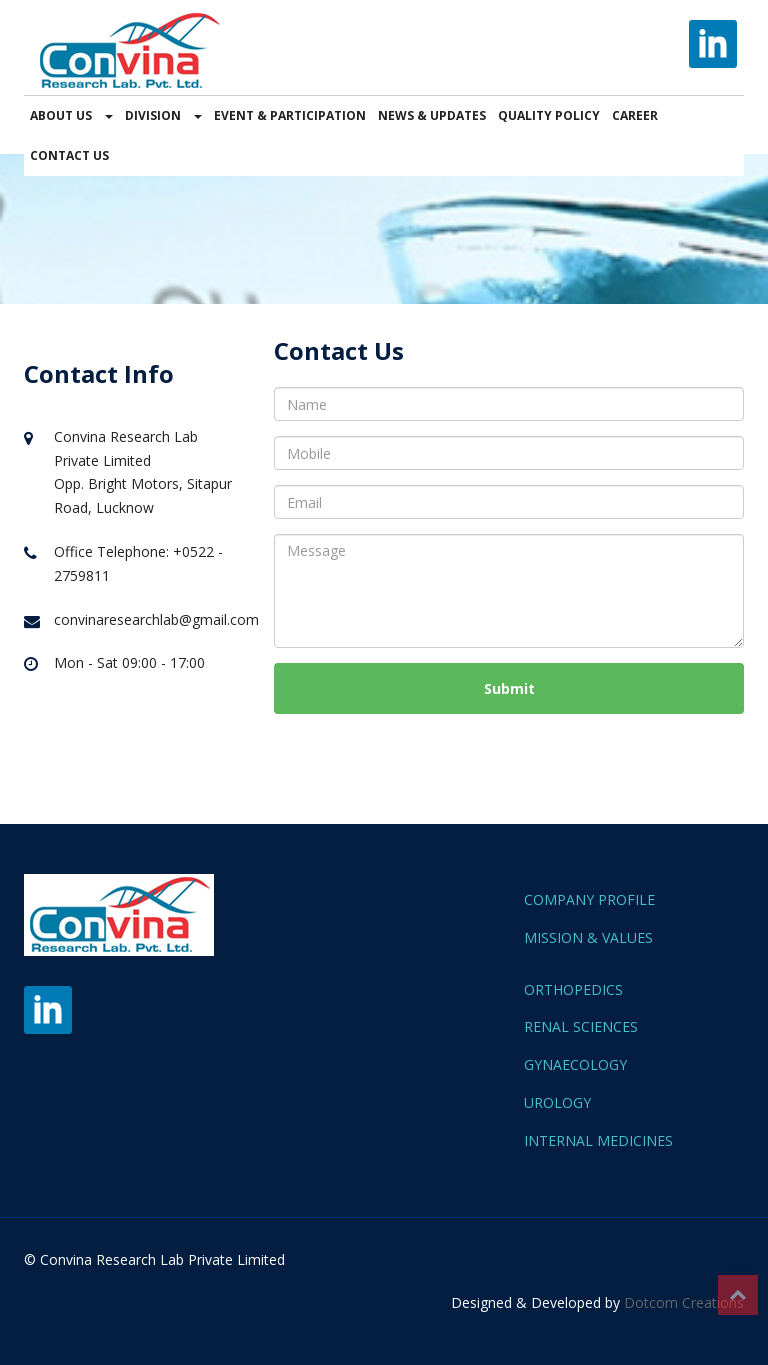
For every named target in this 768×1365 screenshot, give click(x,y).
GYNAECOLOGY (575, 1064)
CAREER (635, 115)
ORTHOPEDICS (573, 989)
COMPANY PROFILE (589, 899)
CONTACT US (69, 155)
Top (738, 1295)
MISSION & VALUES (588, 937)
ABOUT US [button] (71, 115)
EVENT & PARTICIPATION (290, 115)
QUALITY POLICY (549, 115)
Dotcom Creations (684, 1302)
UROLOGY (557, 1102)
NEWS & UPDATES (432, 115)
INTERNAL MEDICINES (598, 1140)
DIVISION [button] (163, 115)
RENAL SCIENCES (581, 1026)
